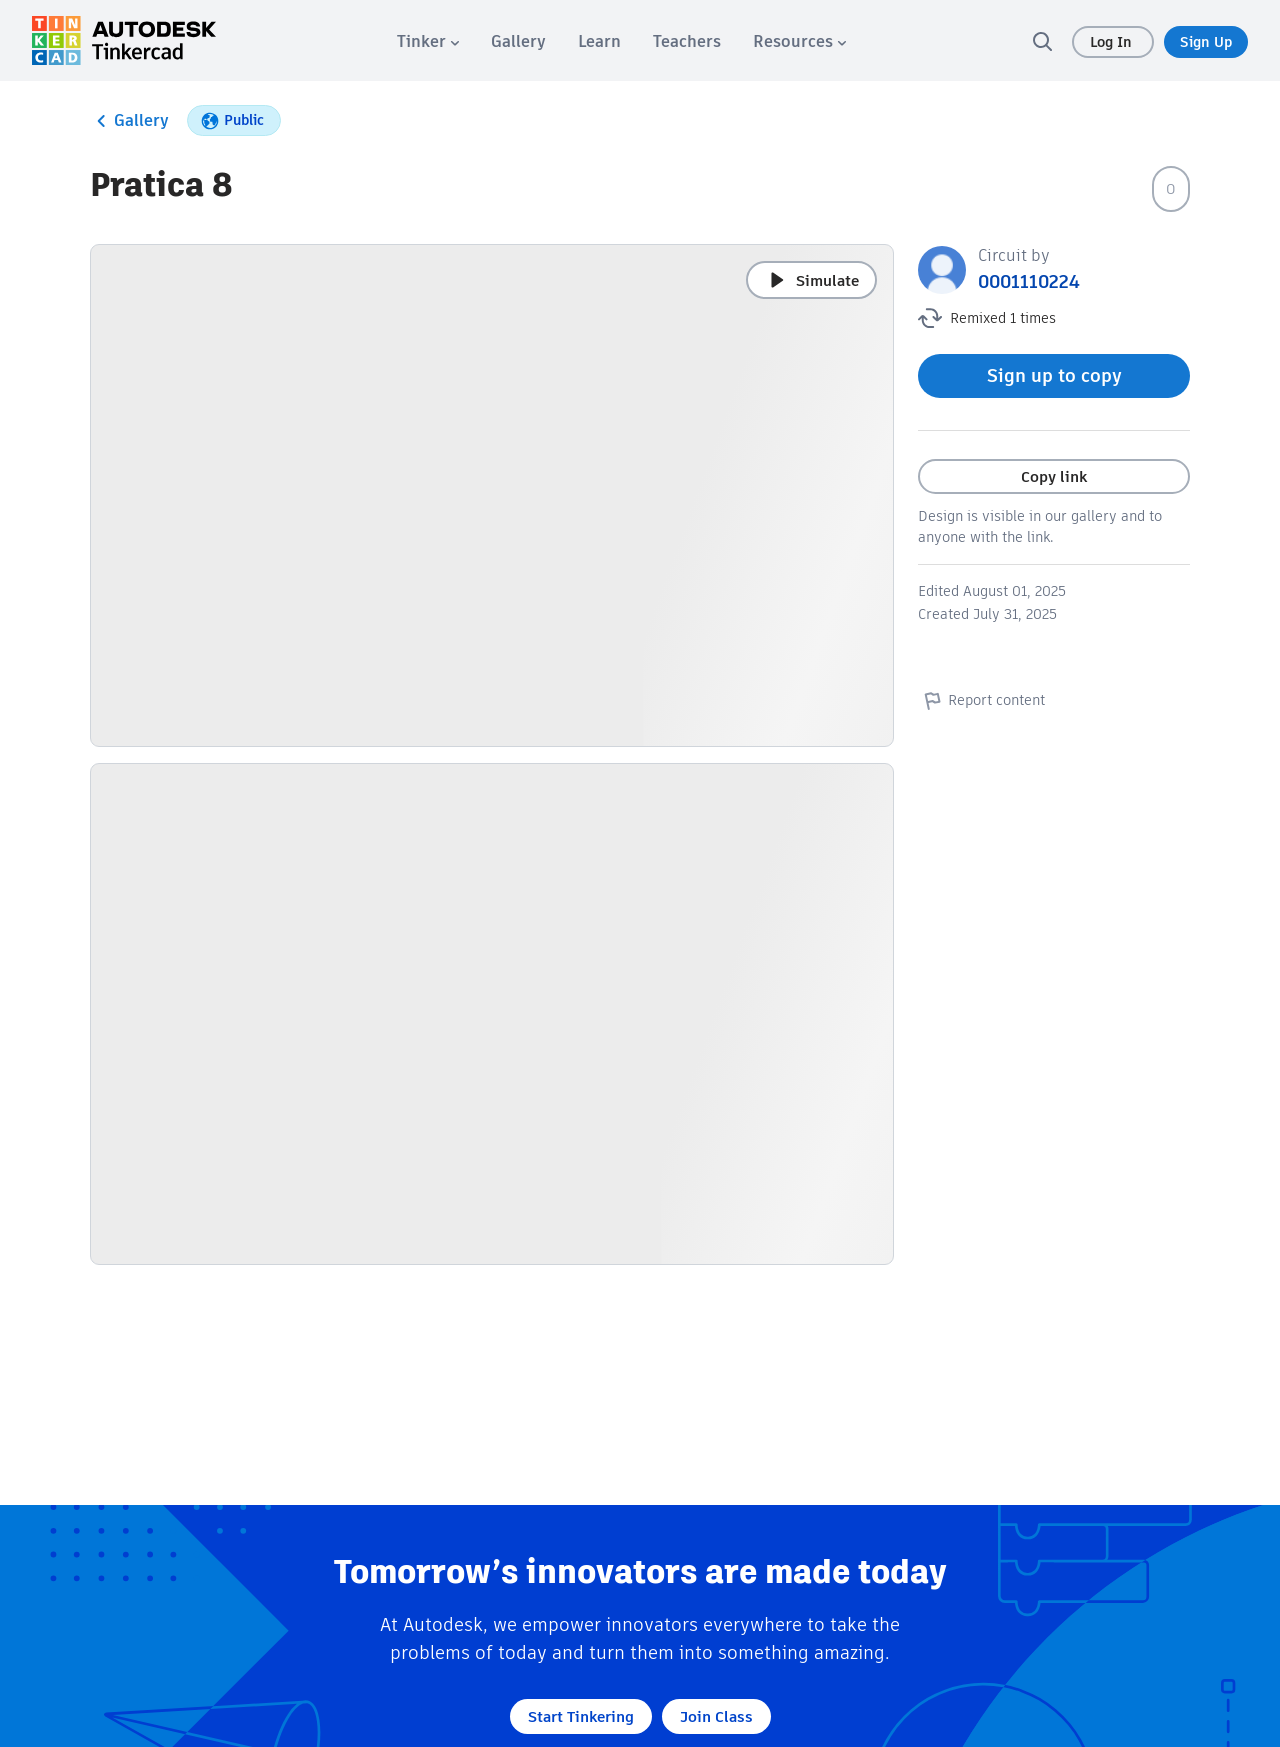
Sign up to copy (1054, 375)
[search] (1042, 41)
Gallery (129, 121)
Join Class (716, 1716)
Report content (981, 700)
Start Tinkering (581, 1716)
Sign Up (1206, 42)
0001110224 (1029, 281)
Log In (1113, 42)
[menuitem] (428, 41)
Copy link (1054, 476)
